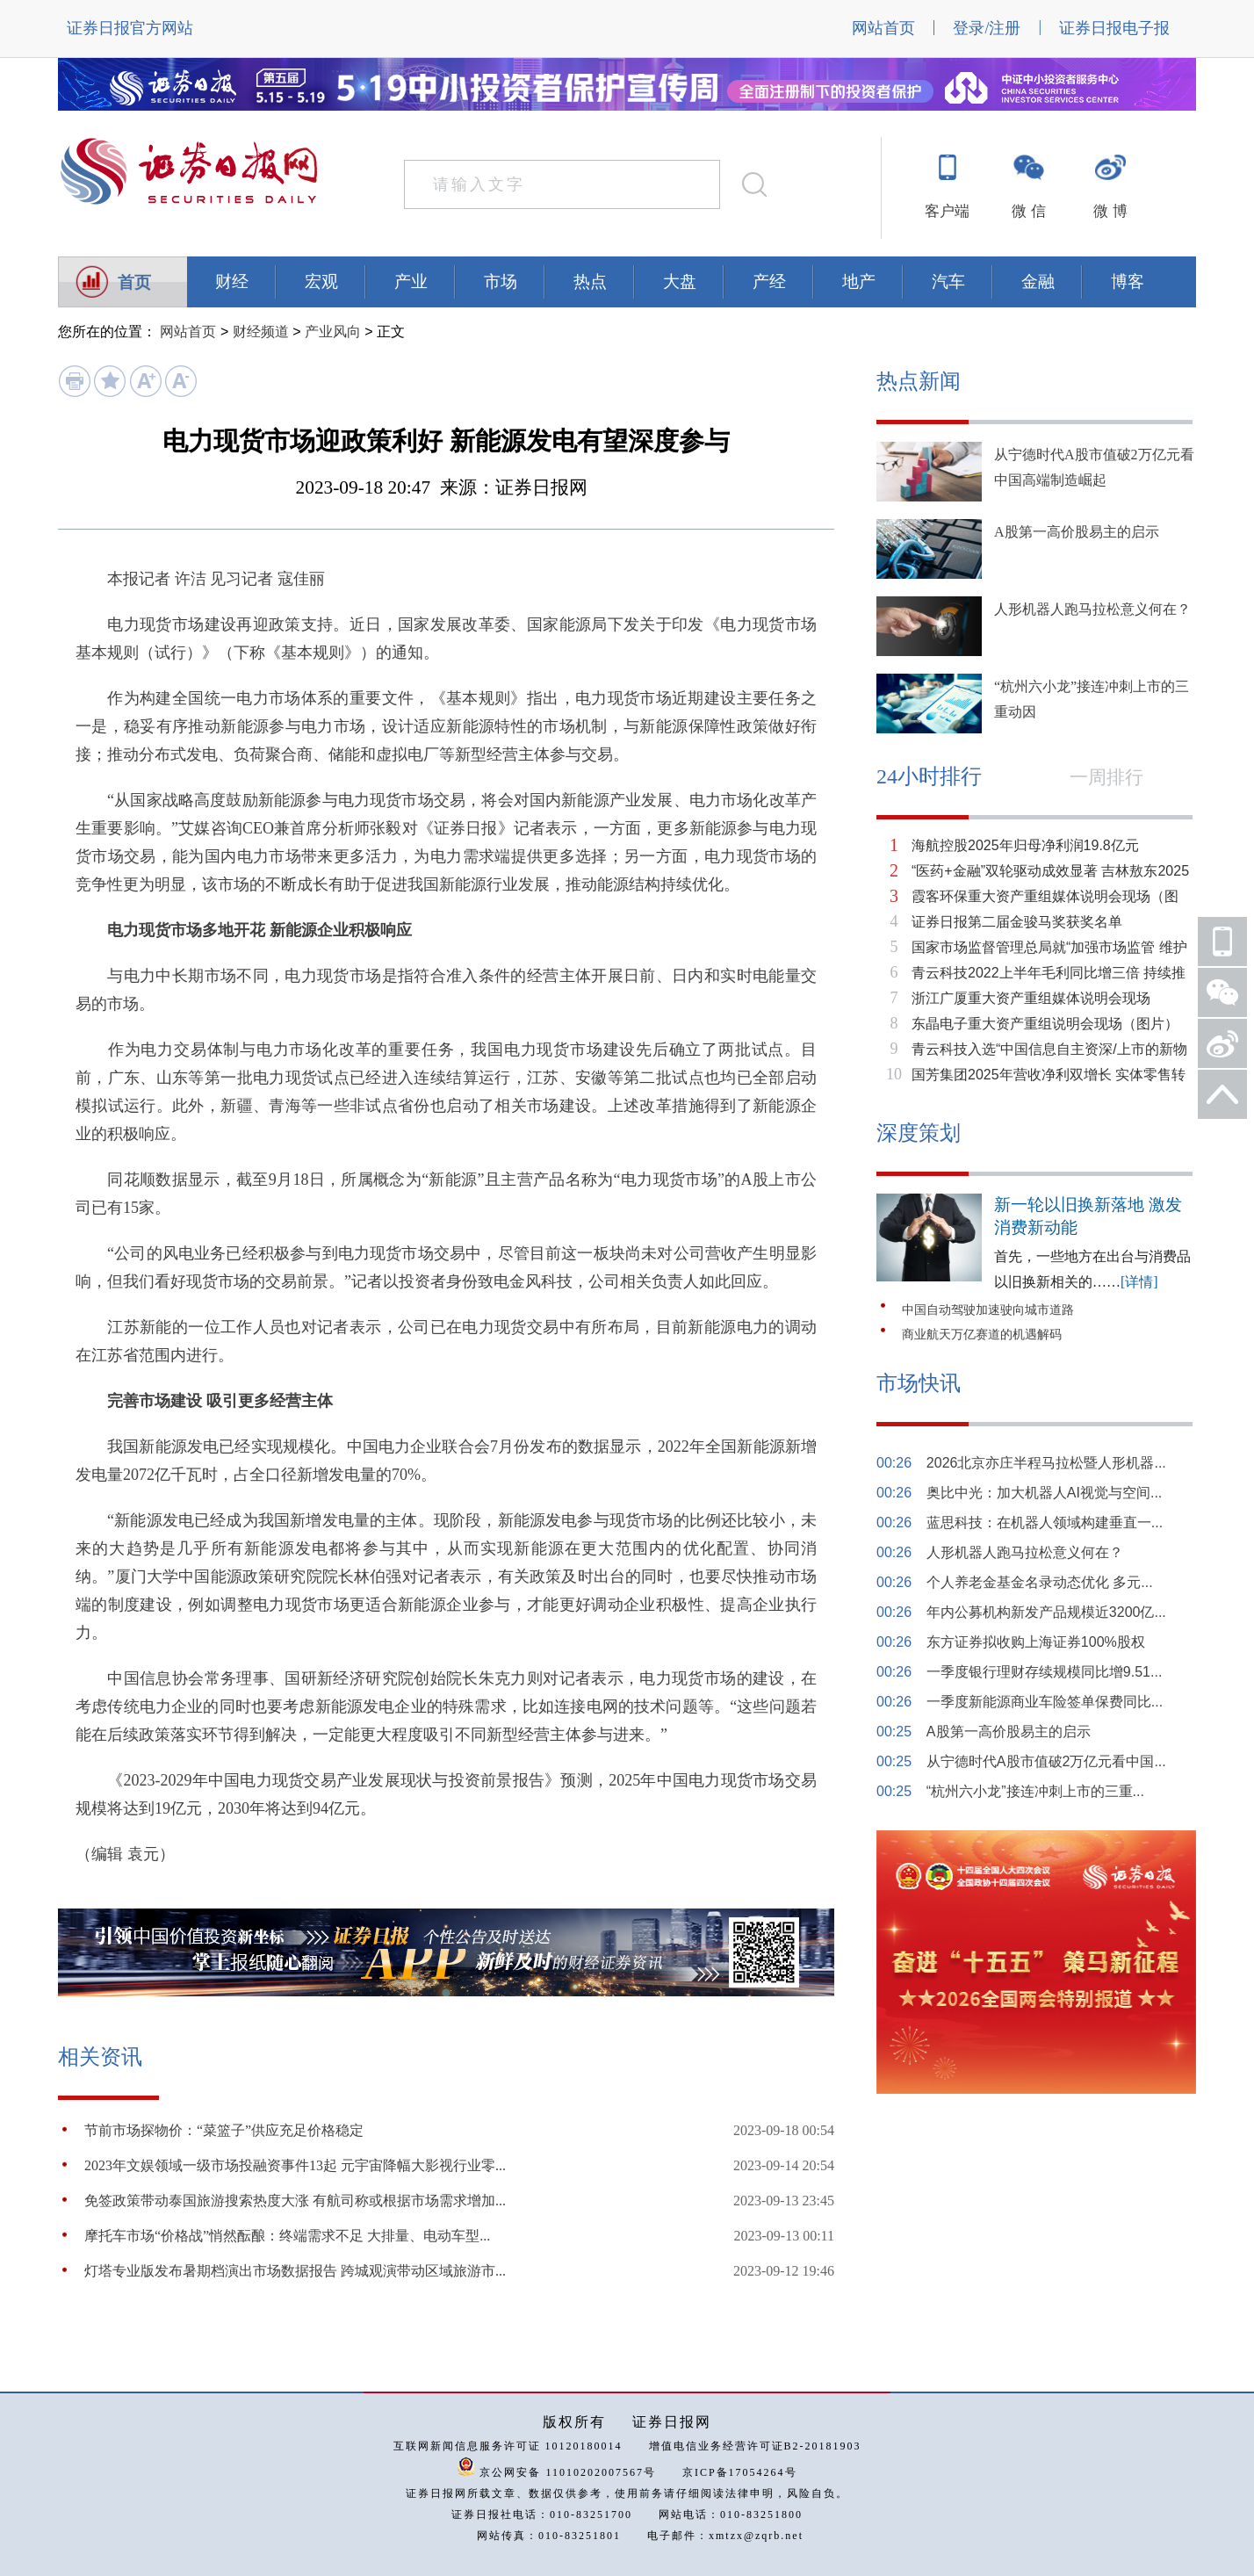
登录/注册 (986, 28)
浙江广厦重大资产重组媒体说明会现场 (1031, 998)
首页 (134, 282)
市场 (500, 281)
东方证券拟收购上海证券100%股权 (1035, 1641)
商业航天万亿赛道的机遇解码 (982, 1334)
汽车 (948, 281)
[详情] (1139, 1281)
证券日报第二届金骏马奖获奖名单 (1017, 921)
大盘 (679, 281)
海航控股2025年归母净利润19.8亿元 (1025, 845)
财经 (232, 281)
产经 (769, 281)
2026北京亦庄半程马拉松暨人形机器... (1046, 1462)
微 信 (1028, 211)
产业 (411, 281)
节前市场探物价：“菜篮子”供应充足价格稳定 (224, 2130)
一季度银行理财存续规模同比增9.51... (1044, 1671)
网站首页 (883, 28)
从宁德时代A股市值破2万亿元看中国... (1046, 1761)
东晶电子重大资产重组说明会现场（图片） (1045, 1023)
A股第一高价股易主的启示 (1076, 531)
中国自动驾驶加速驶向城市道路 (988, 1310)
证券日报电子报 (1114, 28)
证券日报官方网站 (130, 28)
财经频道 (261, 331)
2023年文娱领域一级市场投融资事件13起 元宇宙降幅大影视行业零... (295, 2165)
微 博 (1110, 211)
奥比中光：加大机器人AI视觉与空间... (1044, 1492)
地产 (859, 281)
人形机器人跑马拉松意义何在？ (1092, 609)
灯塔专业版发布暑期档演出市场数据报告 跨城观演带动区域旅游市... (295, 2270)
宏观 (321, 281)
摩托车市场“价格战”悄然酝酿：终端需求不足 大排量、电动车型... (287, 2235)
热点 (590, 281)
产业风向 (333, 331)
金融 (1038, 281)
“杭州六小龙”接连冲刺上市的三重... (1035, 1791)
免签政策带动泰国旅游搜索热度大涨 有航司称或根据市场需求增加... (295, 2200)
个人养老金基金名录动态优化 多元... (1039, 1582)
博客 (1127, 281)
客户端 (947, 211)
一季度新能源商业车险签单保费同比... (1044, 1701)
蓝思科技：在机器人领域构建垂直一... (1044, 1522)
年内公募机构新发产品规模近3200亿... (1046, 1612)
